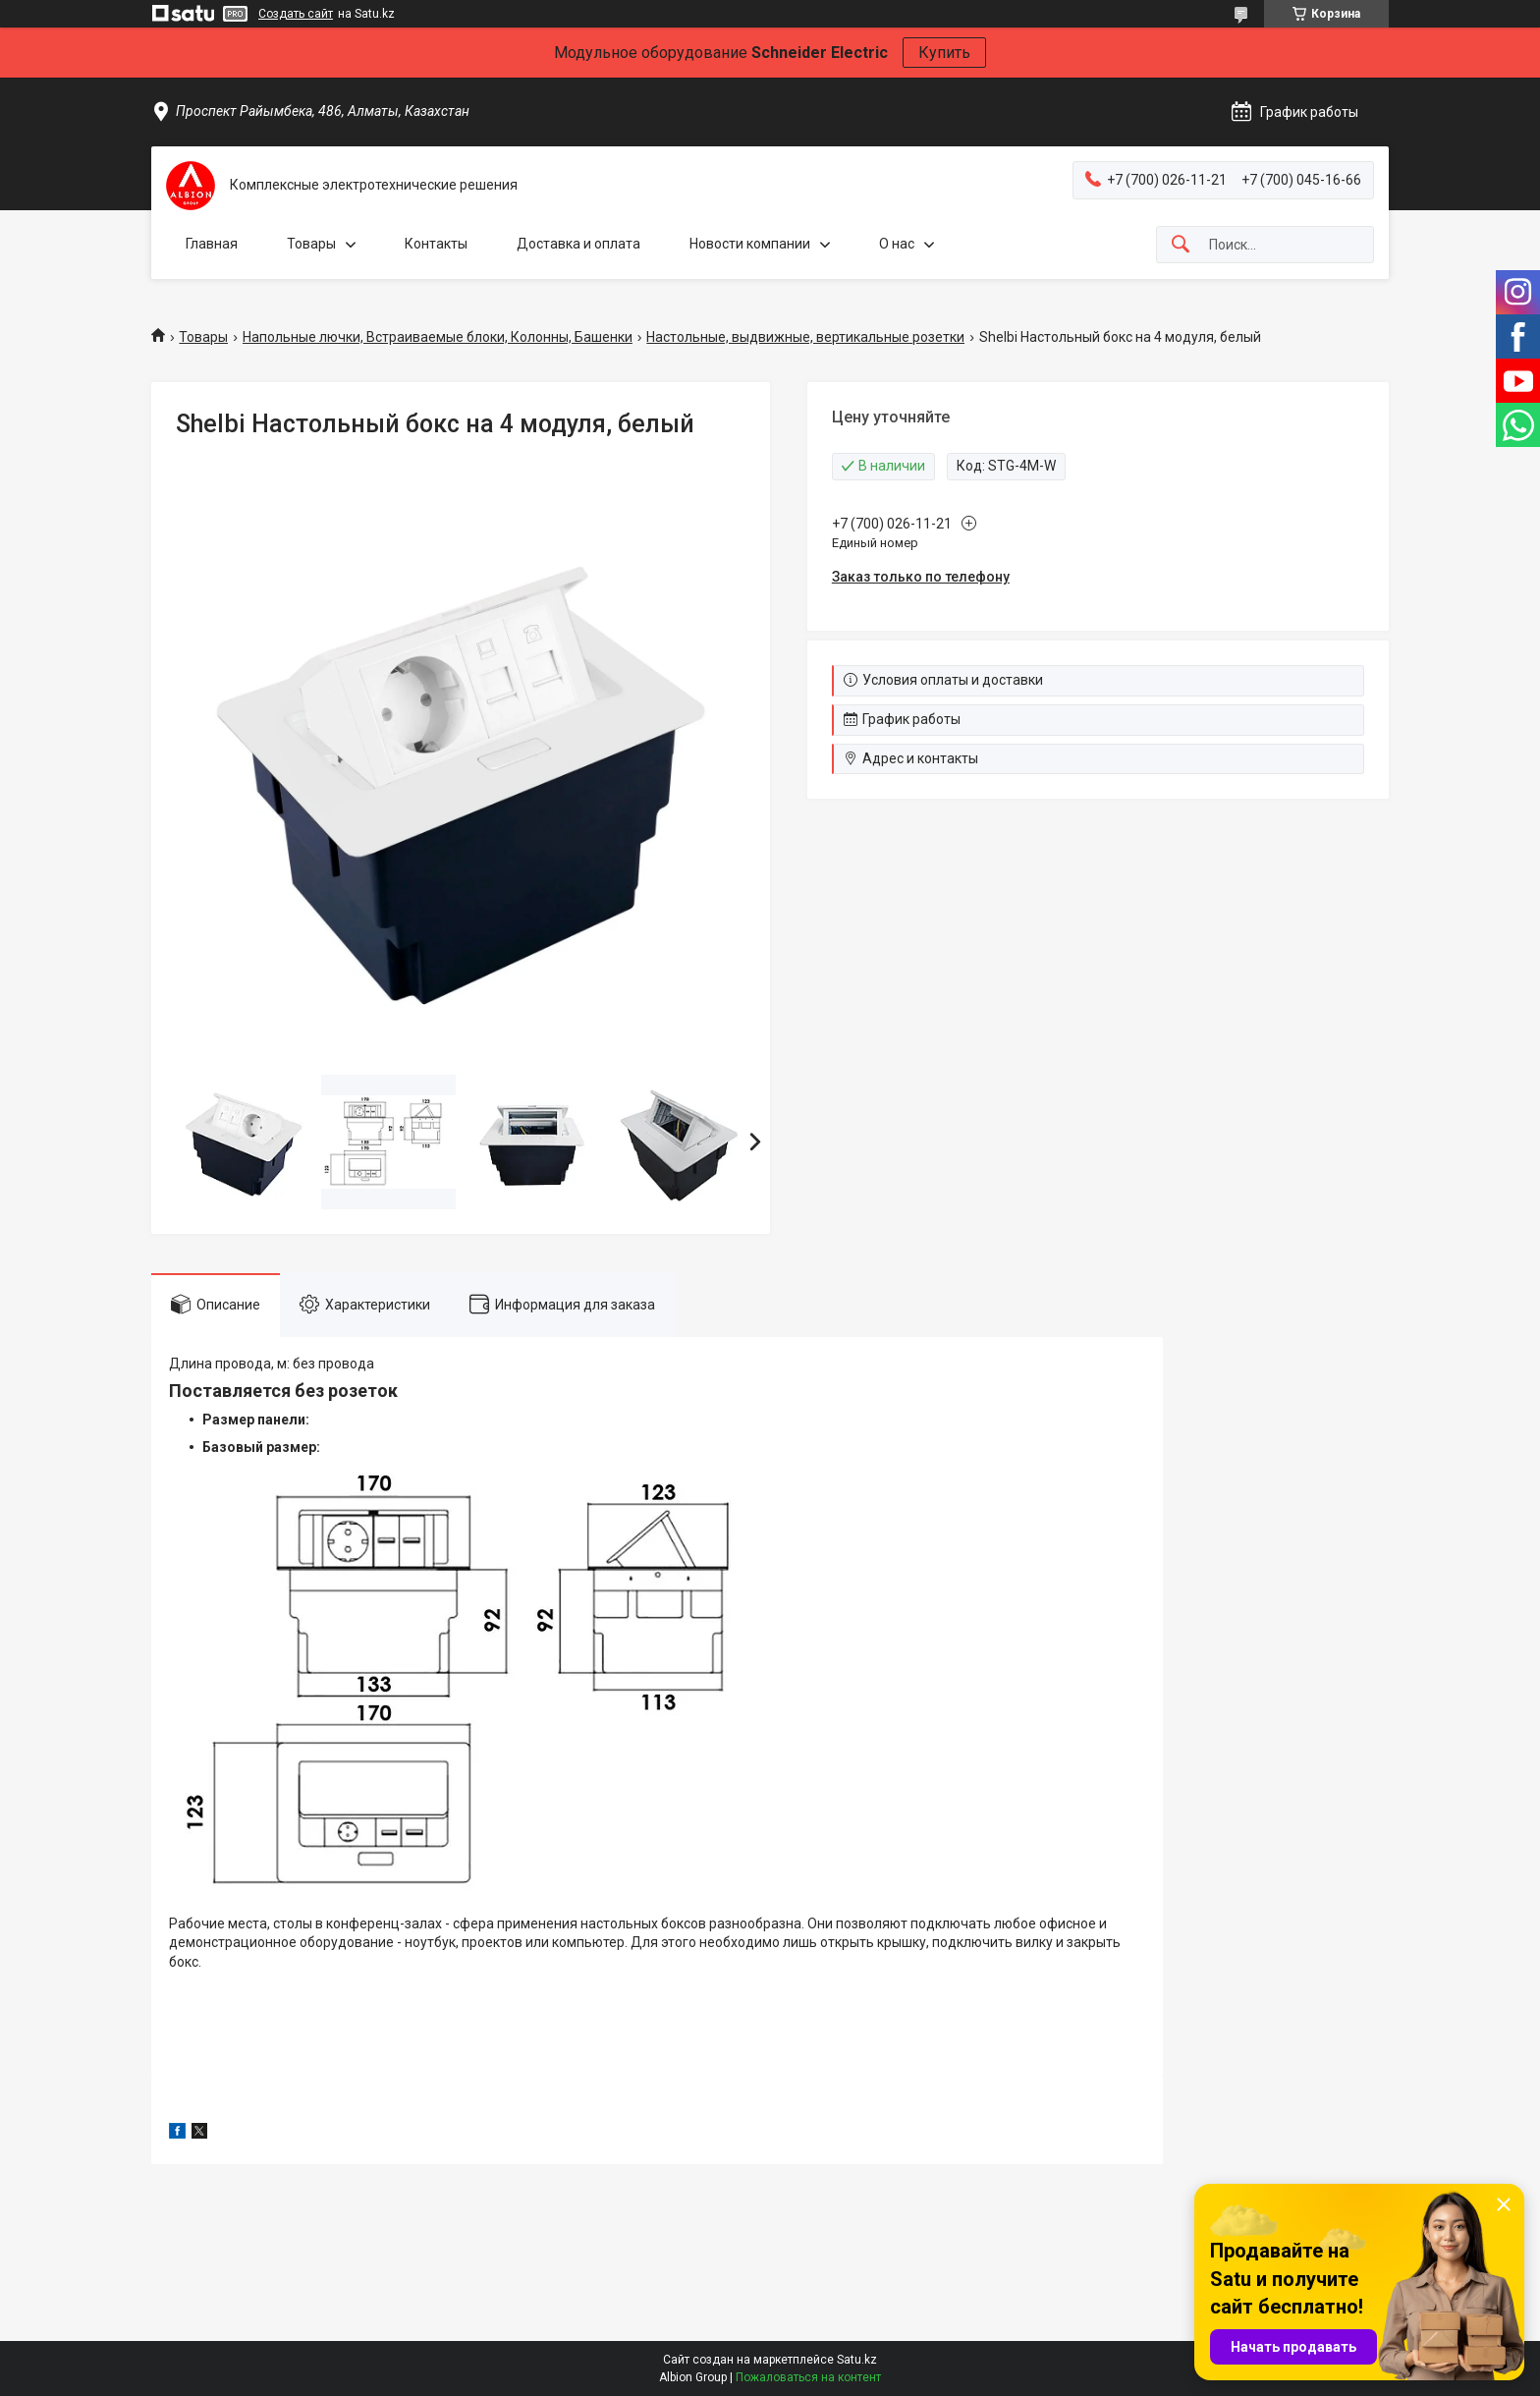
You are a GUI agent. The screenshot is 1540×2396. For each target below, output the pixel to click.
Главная (212, 243)
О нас (896, 243)
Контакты (436, 243)
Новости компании (749, 243)
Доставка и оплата (578, 243)
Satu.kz (857, 2360)
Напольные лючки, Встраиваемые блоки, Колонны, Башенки (437, 337)
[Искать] (1180, 245)
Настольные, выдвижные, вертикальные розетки (805, 337)
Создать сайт (295, 14)
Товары (311, 243)
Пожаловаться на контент (808, 2377)
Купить (944, 52)
